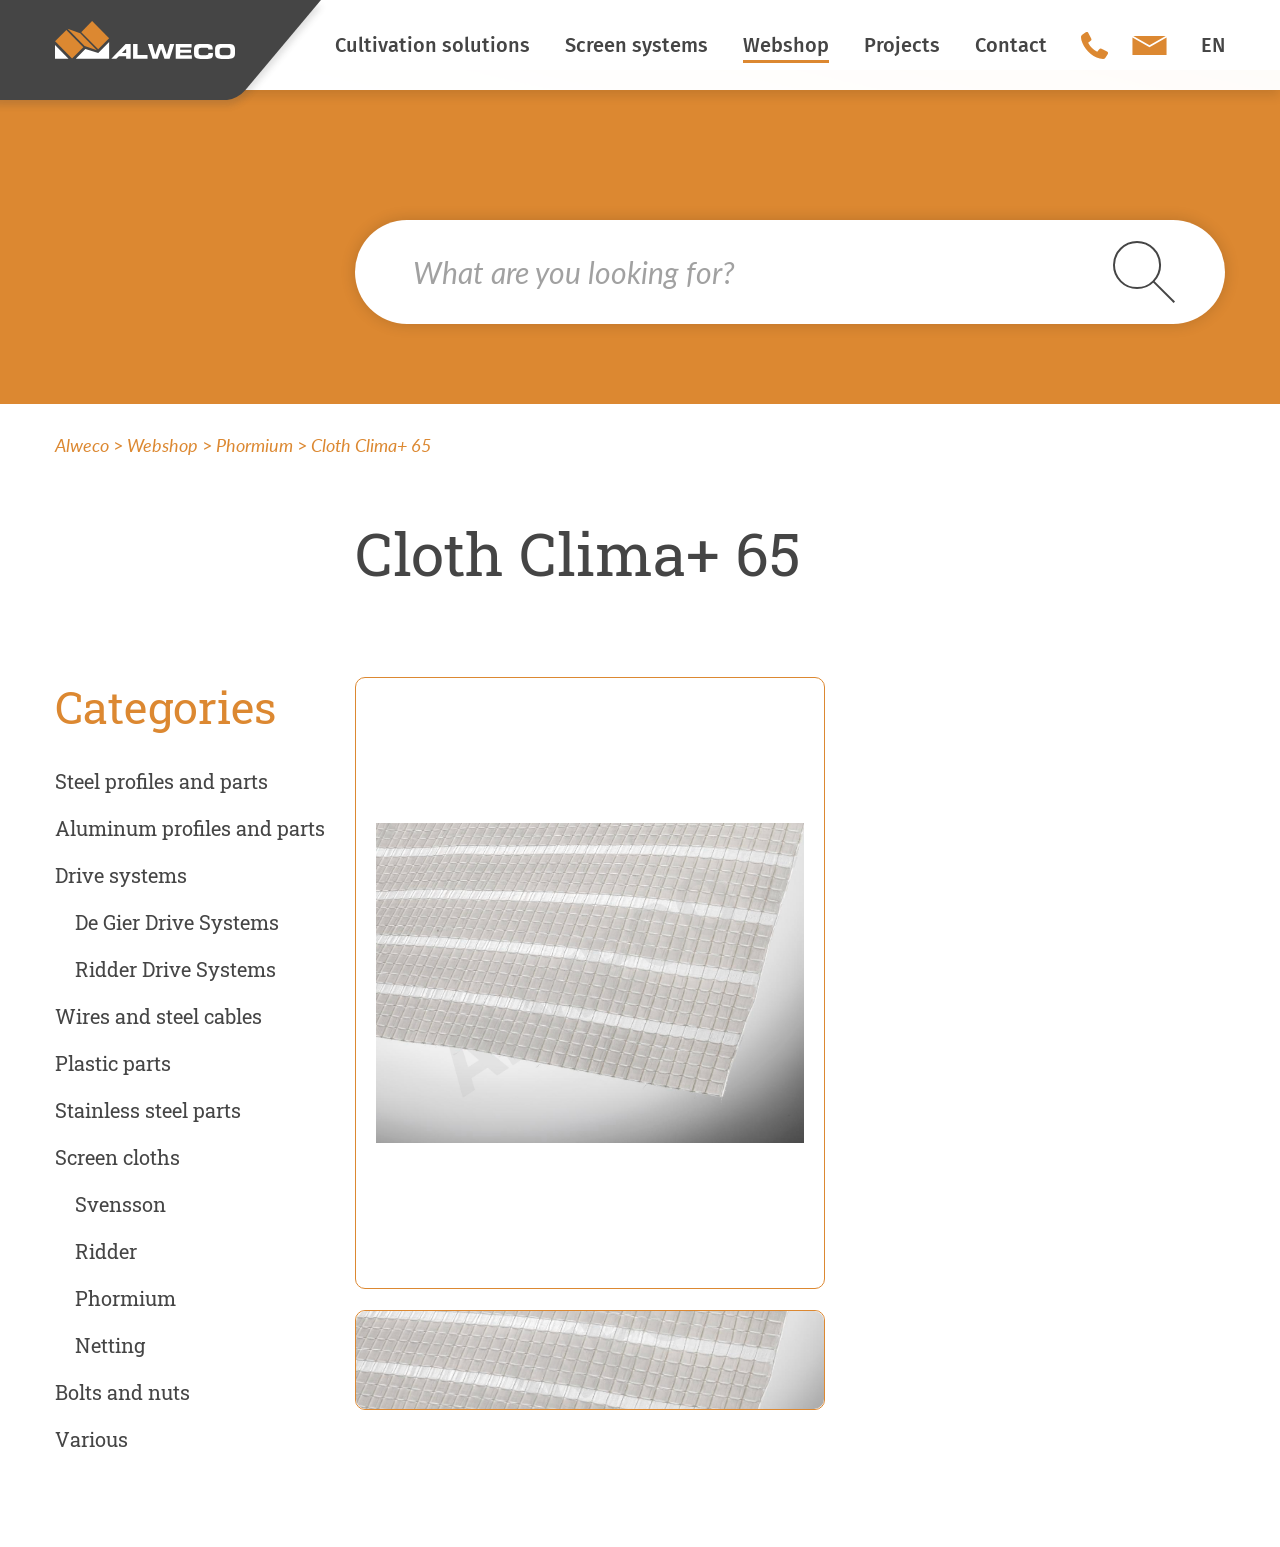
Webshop (162, 445)
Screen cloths (117, 1157)
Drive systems (121, 875)
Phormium (254, 445)
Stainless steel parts (148, 1110)
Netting (110, 1345)
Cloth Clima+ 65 (371, 445)
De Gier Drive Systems (177, 922)
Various (91, 1439)
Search (1144, 272)
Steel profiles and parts (161, 781)
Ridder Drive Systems (175, 969)
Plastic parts (113, 1063)
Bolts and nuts (122, 1392)
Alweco (82, 445)
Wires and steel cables (158, 1016)
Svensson (120, 1204)
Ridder (106, 1251)
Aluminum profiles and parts (190, 828)
